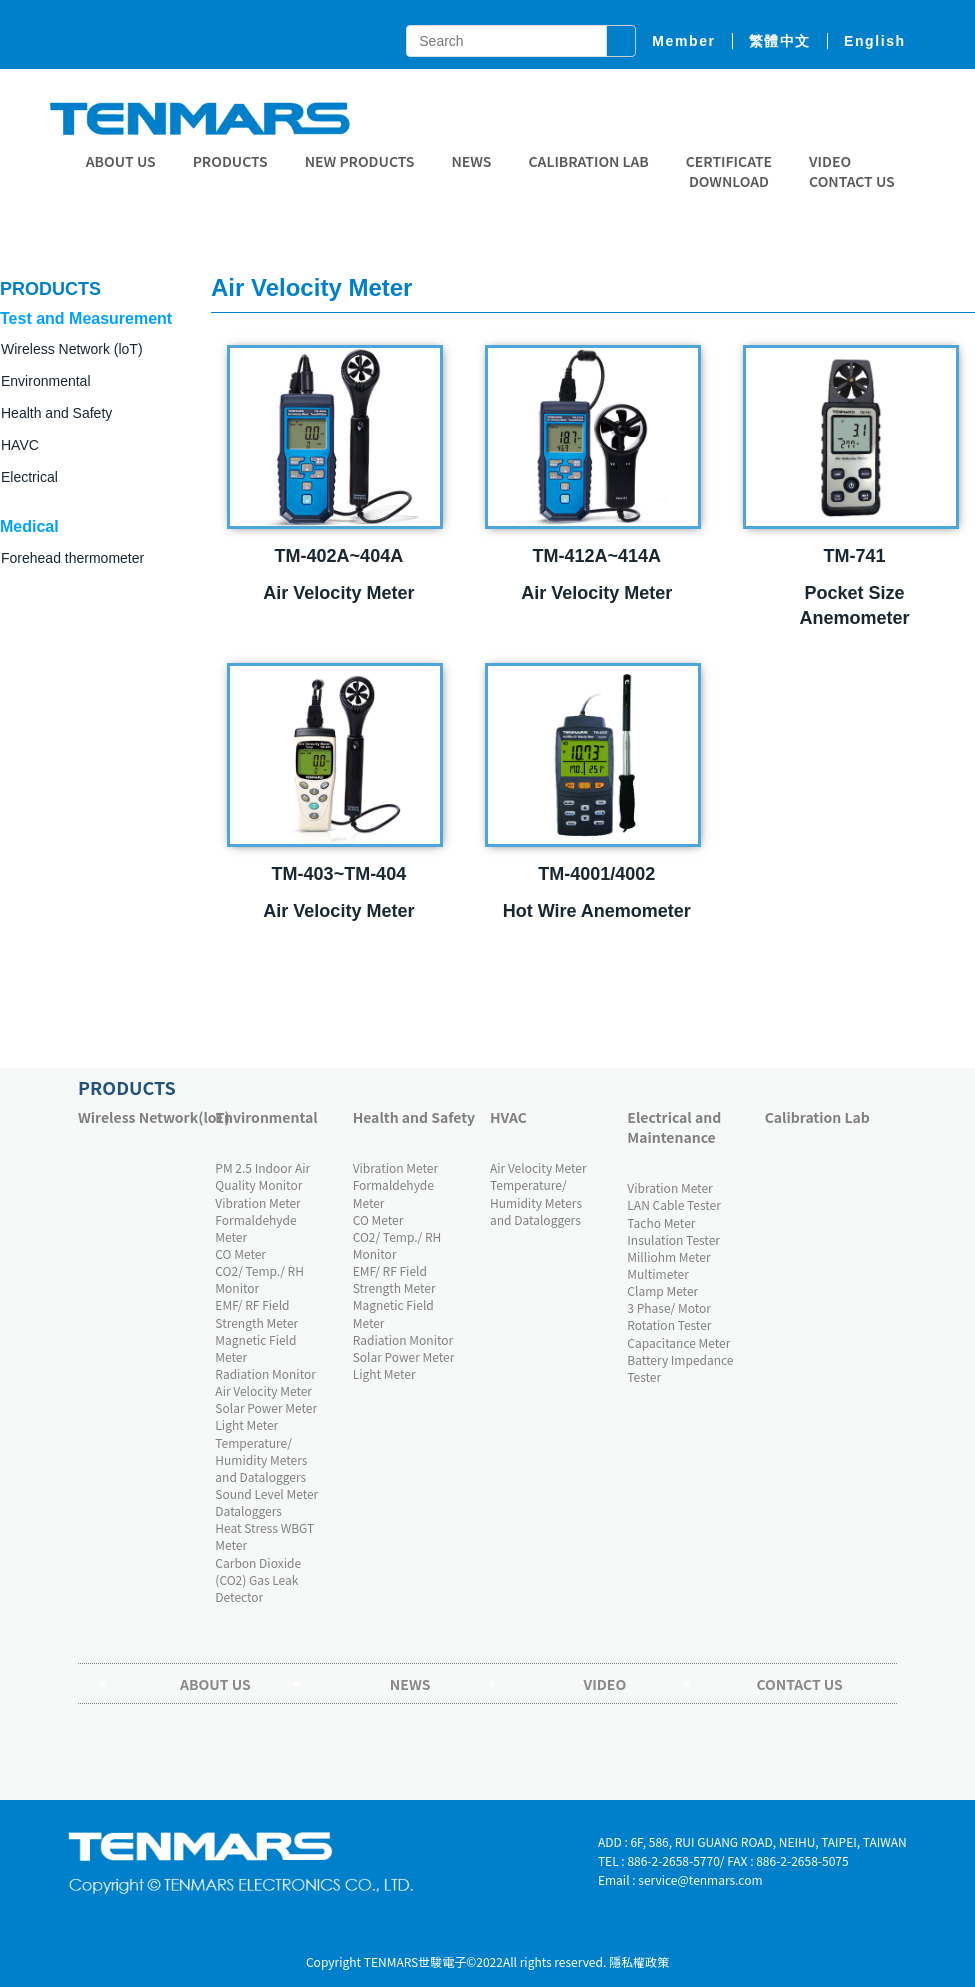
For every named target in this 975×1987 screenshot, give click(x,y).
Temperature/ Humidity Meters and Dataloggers (261, 1459)
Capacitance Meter (678, 1342)
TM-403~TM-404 (339, 874)
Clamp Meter (662, 1290)
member (683, 41)
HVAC (508, 1117)
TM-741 (855, 556)
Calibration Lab (588, 161)
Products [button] (230, 161)
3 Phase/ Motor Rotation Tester (669, 1316)
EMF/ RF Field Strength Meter (256, 1313)
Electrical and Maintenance (674, 1127)
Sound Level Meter (266, 1493)
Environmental (266, 1117)
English (875, 41)
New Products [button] (360, 161)
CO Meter (240, 1253)
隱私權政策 (639, 1961)
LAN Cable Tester (674, 1204)
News (471, 161)
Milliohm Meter (668, 1256)
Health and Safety (56, 413)
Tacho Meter (661, 1222)
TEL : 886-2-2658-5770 (659, 1860)
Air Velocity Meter (263, 1390)
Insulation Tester (673, 1239)
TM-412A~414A (596, 556)
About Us (121, 161)
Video (830, 161)
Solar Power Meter (266, 1407)
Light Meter (246, 1424)
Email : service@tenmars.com (680, 1879)
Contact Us (852, 181)
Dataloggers (248, 1510)
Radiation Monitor (265, 1373)
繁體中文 (780, 41)
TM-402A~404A (339, 556)
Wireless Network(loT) (141, 1117)
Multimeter (657, 1273)
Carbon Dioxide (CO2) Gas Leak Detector (258, 1579)
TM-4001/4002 (596, 874)
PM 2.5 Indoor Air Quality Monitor (262, 1176)
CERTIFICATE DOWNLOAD (729, 171)
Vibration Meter (257, 1202)
